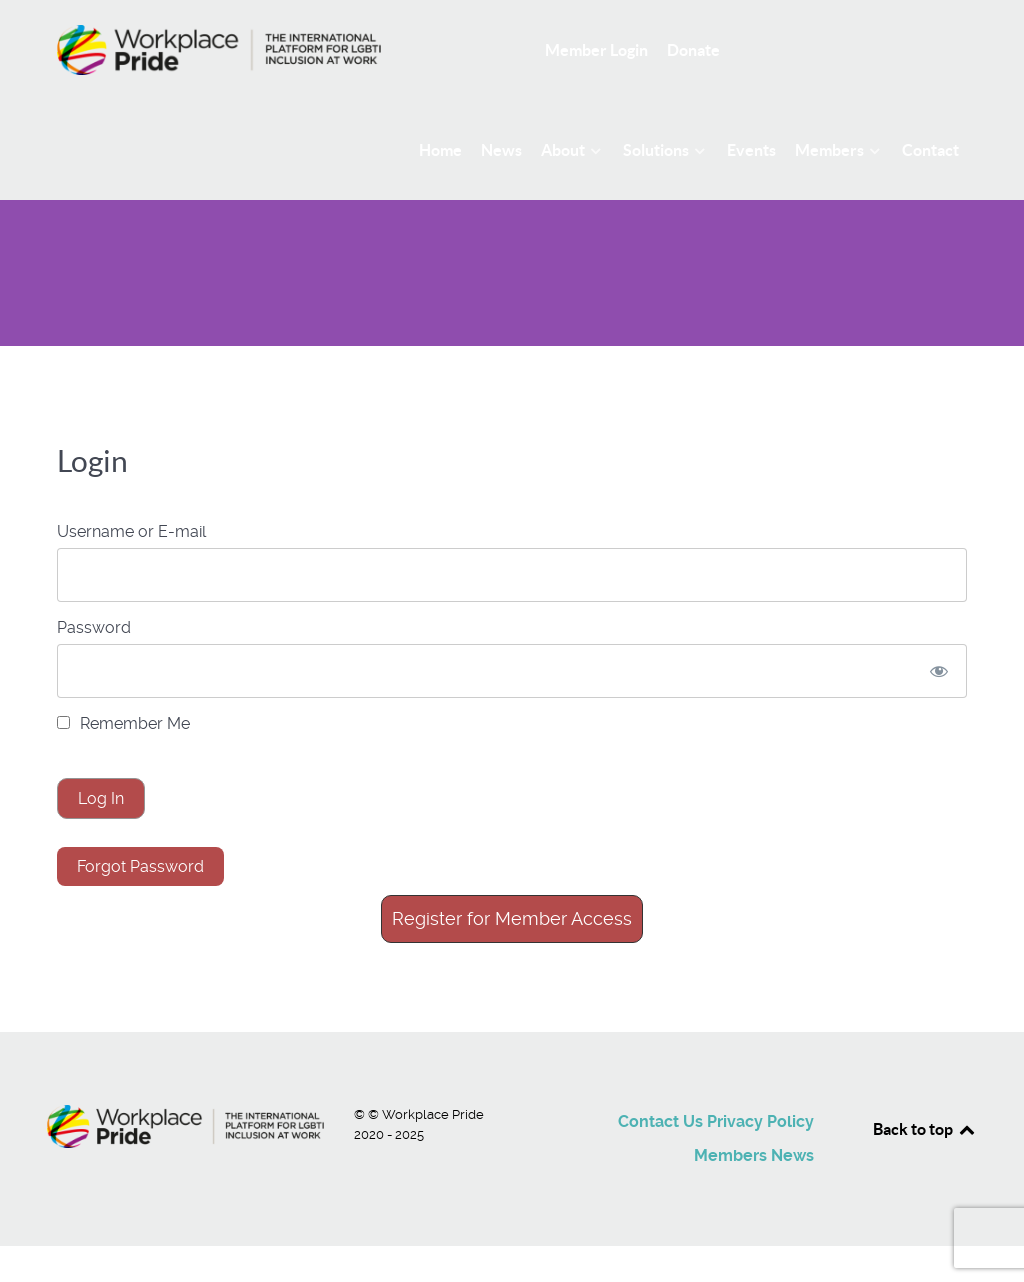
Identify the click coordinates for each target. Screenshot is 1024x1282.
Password (94, 627)
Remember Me (123, 723)
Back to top (925, 1129)
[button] (512, 919)
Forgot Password (140, 866)
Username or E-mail (131, 531)
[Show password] (939, 671)
